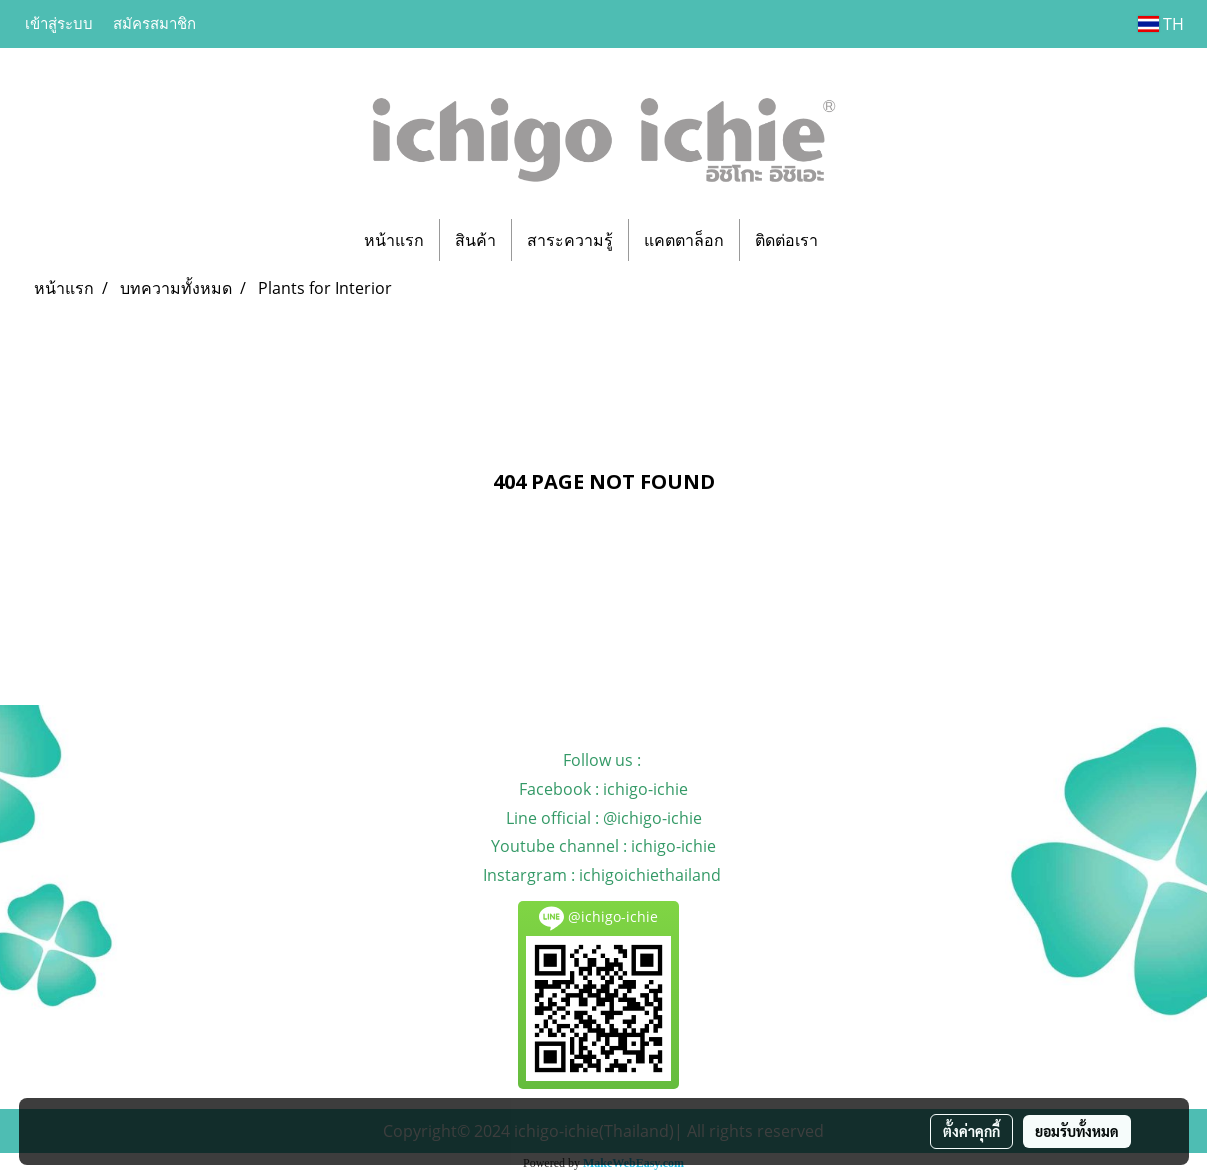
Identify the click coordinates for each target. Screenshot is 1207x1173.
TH (1161, 24)
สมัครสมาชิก (154, 24)
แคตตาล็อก (684, 240)
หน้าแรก (394, 240)
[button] (851, 240)
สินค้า (475, 240)
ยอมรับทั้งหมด (1077, 1131)
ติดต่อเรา (786, 240)
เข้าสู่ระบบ (59, 24)
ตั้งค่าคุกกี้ (971, 1131)
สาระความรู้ (570, 240)
